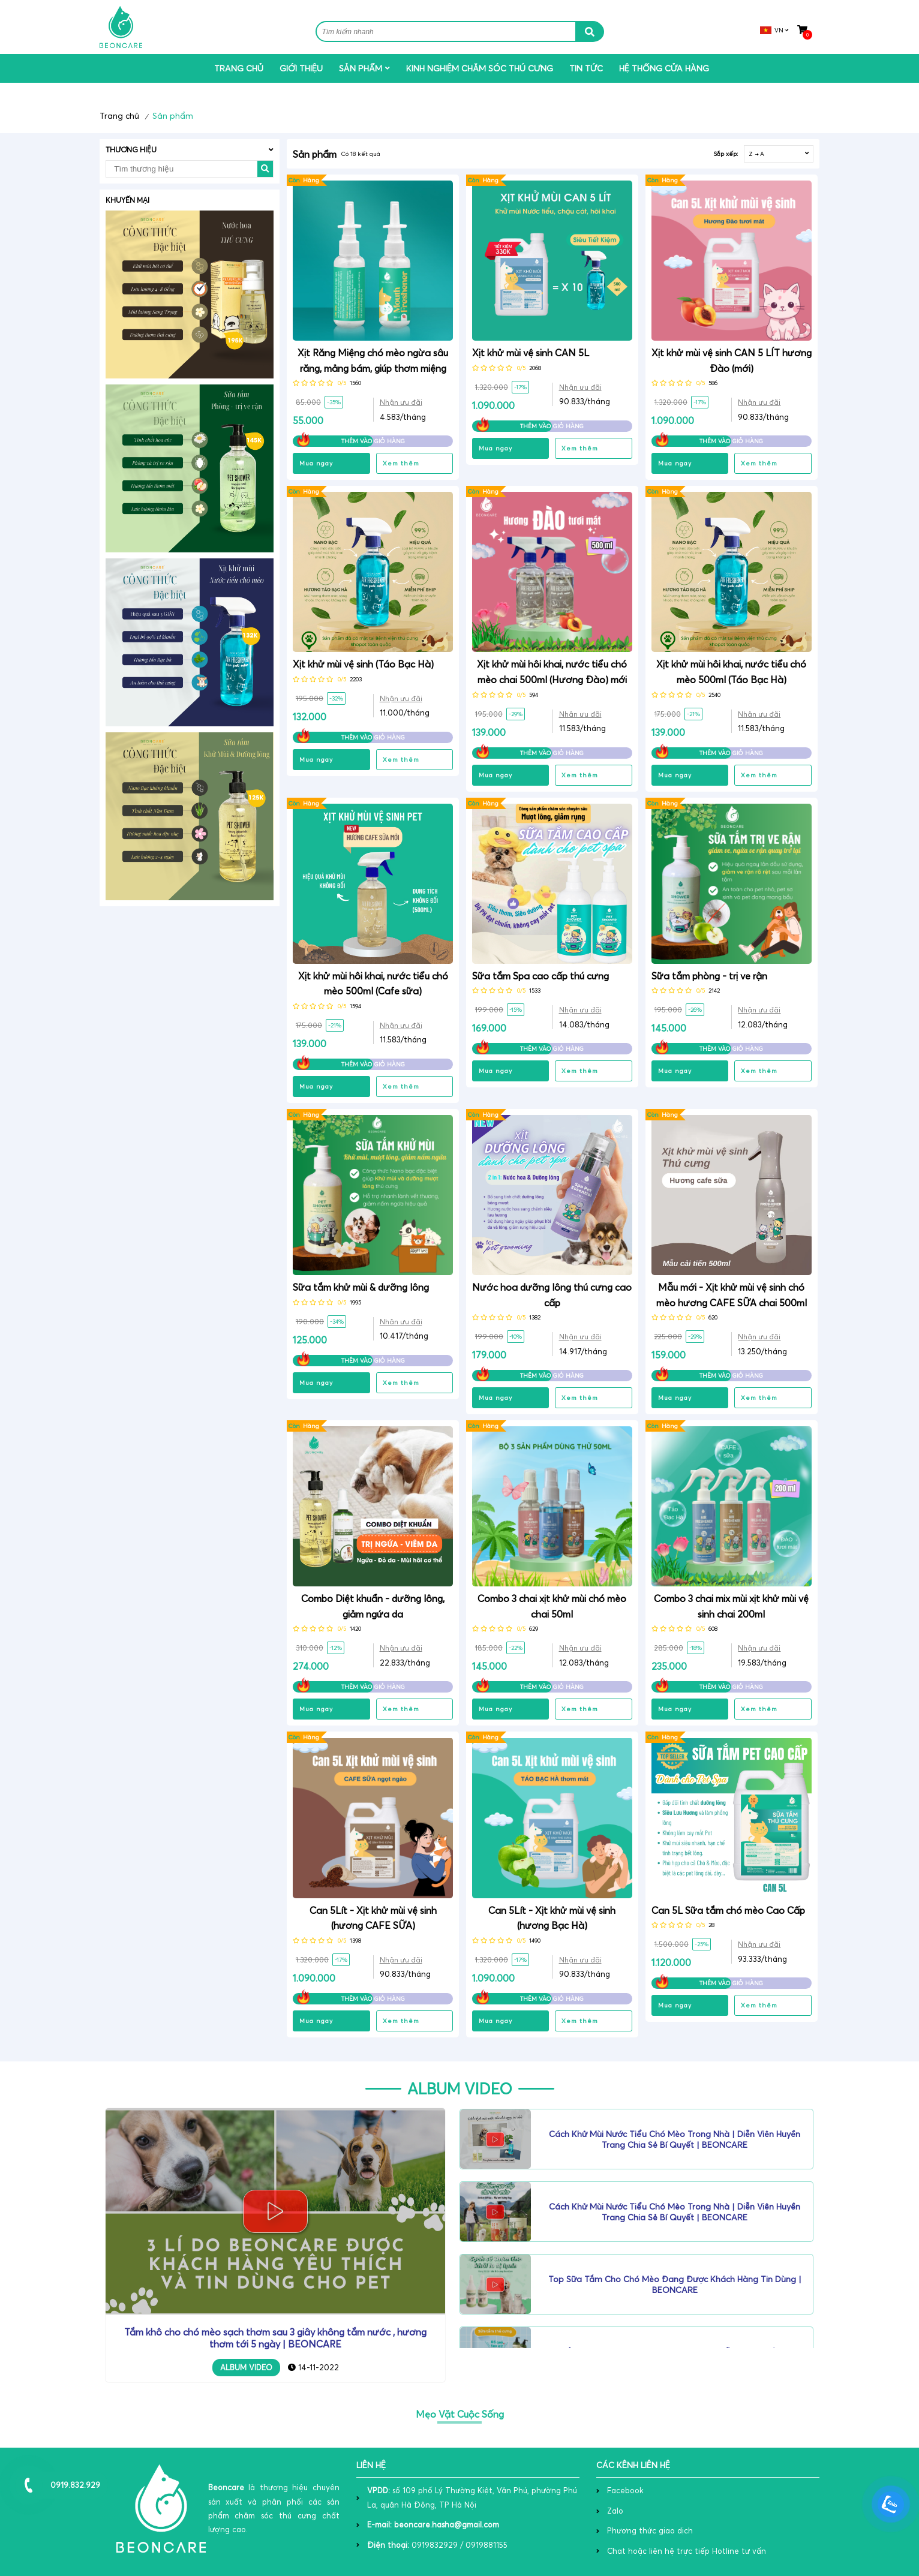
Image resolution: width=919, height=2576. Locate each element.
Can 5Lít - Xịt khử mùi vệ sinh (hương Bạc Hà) (551, 1918)
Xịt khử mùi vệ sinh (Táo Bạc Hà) (363, 664)
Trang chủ (238, 68)
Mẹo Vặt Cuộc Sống (460, 2414)
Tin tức (586, 68)
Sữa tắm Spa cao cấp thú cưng (540, 976)
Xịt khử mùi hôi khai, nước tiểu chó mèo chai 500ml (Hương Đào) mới (552, 672)
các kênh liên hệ (633, 2465)
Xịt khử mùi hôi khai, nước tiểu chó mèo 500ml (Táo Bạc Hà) (731, 672)
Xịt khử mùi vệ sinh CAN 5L (530, 353)
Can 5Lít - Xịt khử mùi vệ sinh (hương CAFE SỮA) (373, 1918)
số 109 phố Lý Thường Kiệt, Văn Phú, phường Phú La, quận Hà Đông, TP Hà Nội (472, 2497)
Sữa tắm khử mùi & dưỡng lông (361, 1287)
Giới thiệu (301, 68)
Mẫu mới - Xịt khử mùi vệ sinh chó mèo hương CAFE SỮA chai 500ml (731, 1295)
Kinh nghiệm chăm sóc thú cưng (479, 68)
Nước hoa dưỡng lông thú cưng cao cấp (552, 1295)
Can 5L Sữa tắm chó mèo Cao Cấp (728, 1910)
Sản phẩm (360, 68)
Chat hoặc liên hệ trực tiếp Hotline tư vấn (686, 2551)
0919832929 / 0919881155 (437, 2545)
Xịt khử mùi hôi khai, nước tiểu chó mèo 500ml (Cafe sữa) (373, 983)
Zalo (615, 2510)
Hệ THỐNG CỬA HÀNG (664, 68)
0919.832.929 (75, 2485)
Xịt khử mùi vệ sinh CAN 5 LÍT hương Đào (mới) (731, 360)
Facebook (625, 2490)
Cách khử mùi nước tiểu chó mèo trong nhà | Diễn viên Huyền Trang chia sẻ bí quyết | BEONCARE (674, 2139)
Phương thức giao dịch (650, 2530)
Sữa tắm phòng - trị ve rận (709, 976)
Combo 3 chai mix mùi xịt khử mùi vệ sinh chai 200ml (731, 1606)
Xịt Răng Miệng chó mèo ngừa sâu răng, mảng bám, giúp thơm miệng (373, 360)
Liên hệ (371, 2465)
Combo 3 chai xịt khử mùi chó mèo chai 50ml (551, 1606)
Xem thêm (401, 463)
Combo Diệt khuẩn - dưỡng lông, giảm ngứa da (373, 1606)
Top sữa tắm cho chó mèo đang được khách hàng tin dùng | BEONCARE (674, 2284)
